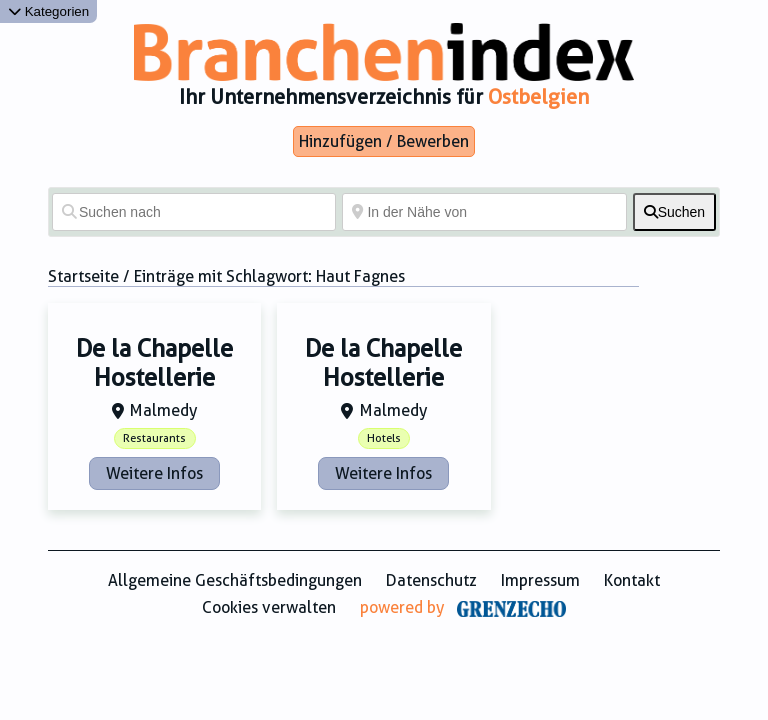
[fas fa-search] (674, 212)
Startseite (83, 276)
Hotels (384, 438)
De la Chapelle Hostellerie (154, 363)
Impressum (540, 580)
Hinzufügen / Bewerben (384, 141)
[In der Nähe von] (484, 212)
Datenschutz (431, 580)
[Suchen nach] (194, 212)
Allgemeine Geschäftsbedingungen (235, 580)
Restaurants (154, 438)
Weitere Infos (154, 473)
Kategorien (48, 11)
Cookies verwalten (269, 607)
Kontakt (632, 580)
